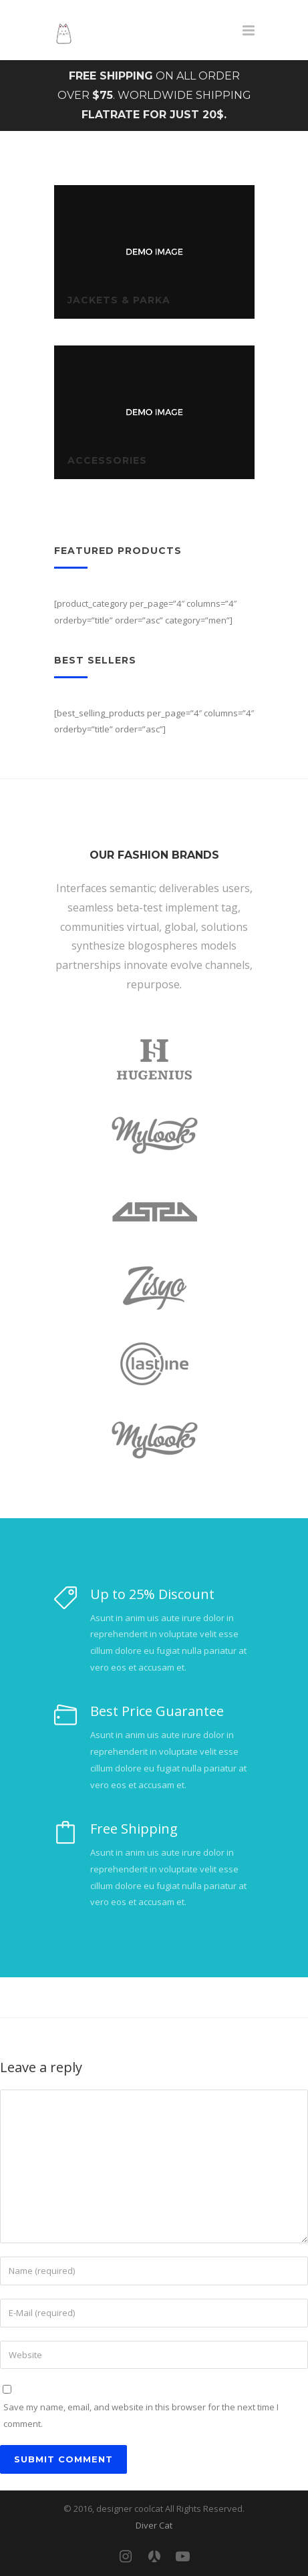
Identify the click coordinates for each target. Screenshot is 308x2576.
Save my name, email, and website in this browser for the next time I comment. (141, 2415)
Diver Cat (154, 2525)
